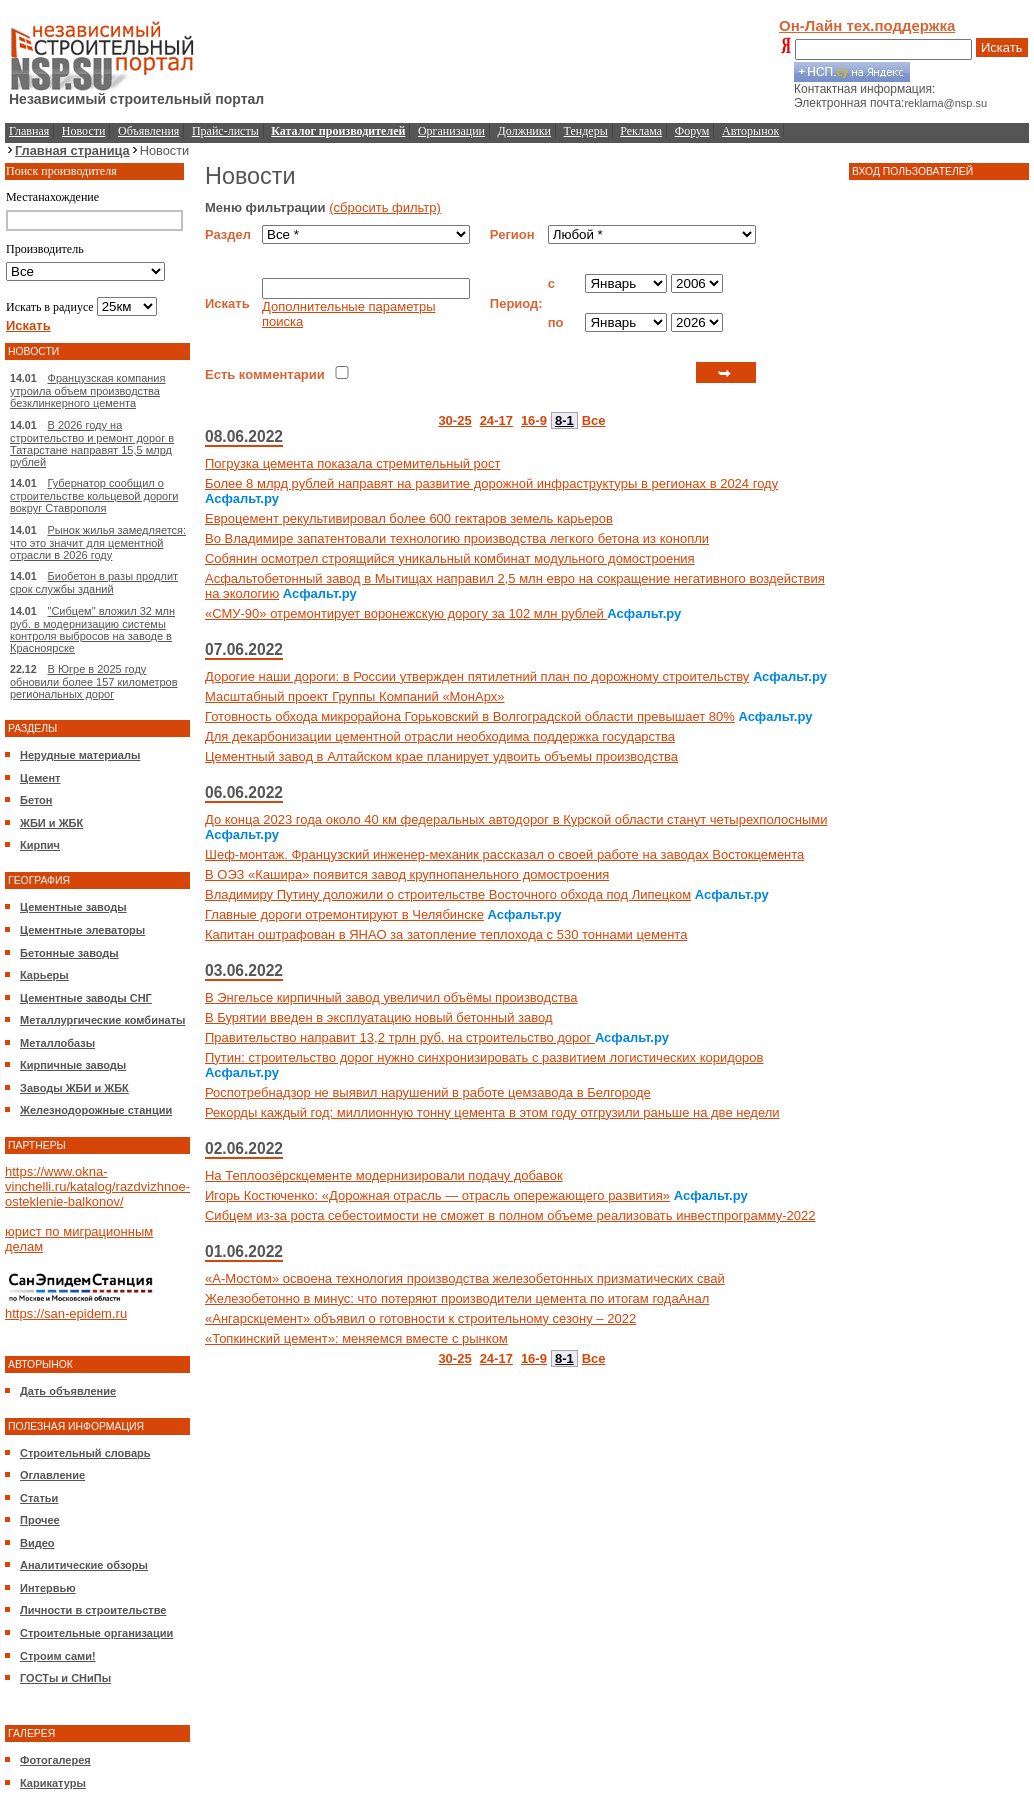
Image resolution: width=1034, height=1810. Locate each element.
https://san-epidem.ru (66, 1313)
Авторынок (750, 131)
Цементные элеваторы (82, 930)
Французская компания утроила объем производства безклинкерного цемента (87, 390)
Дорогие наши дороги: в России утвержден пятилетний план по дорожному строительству (477, 676)
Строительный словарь (85, 1453)
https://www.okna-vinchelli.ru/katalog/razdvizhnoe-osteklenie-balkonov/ (97, 1186)
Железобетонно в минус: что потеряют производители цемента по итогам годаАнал (457, 1298)
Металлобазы (57, 1043)
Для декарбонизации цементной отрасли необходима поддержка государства (440, 736)
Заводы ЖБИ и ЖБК (74, 1088)
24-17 (496, 420)
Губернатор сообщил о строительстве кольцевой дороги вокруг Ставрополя (94, 495)
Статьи (39, 1498)
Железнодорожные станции (96, 1110)
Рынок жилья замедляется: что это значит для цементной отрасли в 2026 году (98, 542)
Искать (1002, 47)
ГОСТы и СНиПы (65, 1678)
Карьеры (44, 975)
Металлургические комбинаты (102, 1020)
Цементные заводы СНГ (86, 998)
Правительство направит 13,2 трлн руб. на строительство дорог (400, 1037)
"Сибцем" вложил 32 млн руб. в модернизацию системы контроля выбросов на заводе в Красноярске (92, 629)
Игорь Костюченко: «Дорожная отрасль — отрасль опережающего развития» (437, 1195)
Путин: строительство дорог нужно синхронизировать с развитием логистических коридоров (484, 1057)
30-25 (454, 420)
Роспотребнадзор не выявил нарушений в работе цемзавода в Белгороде (428, 1092)
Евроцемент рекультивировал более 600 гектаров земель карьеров (409, 518)
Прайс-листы (225, 131)
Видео (37, 1543)
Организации (451, 131)
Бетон (36, 800)
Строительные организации (96, 1633)
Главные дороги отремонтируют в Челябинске (344, 914)
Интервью (48, 1588)
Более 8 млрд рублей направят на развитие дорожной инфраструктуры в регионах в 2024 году (491, 483)
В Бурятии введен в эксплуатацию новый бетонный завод (379, 1017)
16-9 (534, 420)
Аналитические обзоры (84, 1565)
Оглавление (52, 1475)
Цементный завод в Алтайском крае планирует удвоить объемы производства (441, 756)
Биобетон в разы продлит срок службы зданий (94, 582)
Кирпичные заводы (73, 1065)
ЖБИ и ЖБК (51, 823)
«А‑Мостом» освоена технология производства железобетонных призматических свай (465, 1278)
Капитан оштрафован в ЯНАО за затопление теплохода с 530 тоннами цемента (446, 934)
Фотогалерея (55, 1760)
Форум (692, 131)
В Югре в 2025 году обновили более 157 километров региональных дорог (94, 681)
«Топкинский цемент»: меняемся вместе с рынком (356, 1338)
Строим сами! (58, 1656)
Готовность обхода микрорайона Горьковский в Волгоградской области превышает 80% (470, 716)
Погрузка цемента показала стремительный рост (353, 463)
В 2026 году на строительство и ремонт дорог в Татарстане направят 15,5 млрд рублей (92, 443)
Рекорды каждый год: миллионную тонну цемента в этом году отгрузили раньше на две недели (492, 1112)
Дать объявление (68, 1391)
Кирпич (40, 845)
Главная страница (72, 150)
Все (594, 420)
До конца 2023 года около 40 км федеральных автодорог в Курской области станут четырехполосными (516, 819)
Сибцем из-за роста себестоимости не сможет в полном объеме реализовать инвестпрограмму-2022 (510, 1215)
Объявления (148, 131)
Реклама (641, 131)
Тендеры (586, 131)
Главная (29, 131)
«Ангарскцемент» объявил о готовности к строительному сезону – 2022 (420, 1318)
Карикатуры (53, 1783)
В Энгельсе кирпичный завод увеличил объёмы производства (391, 997)
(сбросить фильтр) (385, 207)
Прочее (40, 1520)
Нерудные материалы (80, 755)
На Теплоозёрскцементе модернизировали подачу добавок (384, 1175)
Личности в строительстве (93, 1610)
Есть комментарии (265, 374)
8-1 (564, 420)
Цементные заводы (73, 907)
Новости (84, 131)
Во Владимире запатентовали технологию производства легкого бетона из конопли (457, 538)
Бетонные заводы (69, 953)
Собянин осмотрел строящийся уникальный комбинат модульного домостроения (450, 558)
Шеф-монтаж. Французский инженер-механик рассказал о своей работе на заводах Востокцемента (504, 854)
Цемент (40, 778)
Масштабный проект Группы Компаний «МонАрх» (355, 696)
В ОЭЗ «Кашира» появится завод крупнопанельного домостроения (407, 874)
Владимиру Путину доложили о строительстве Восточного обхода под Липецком (448, 894)
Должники (524, 131)
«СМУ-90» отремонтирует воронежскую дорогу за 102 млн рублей (406, 613)
